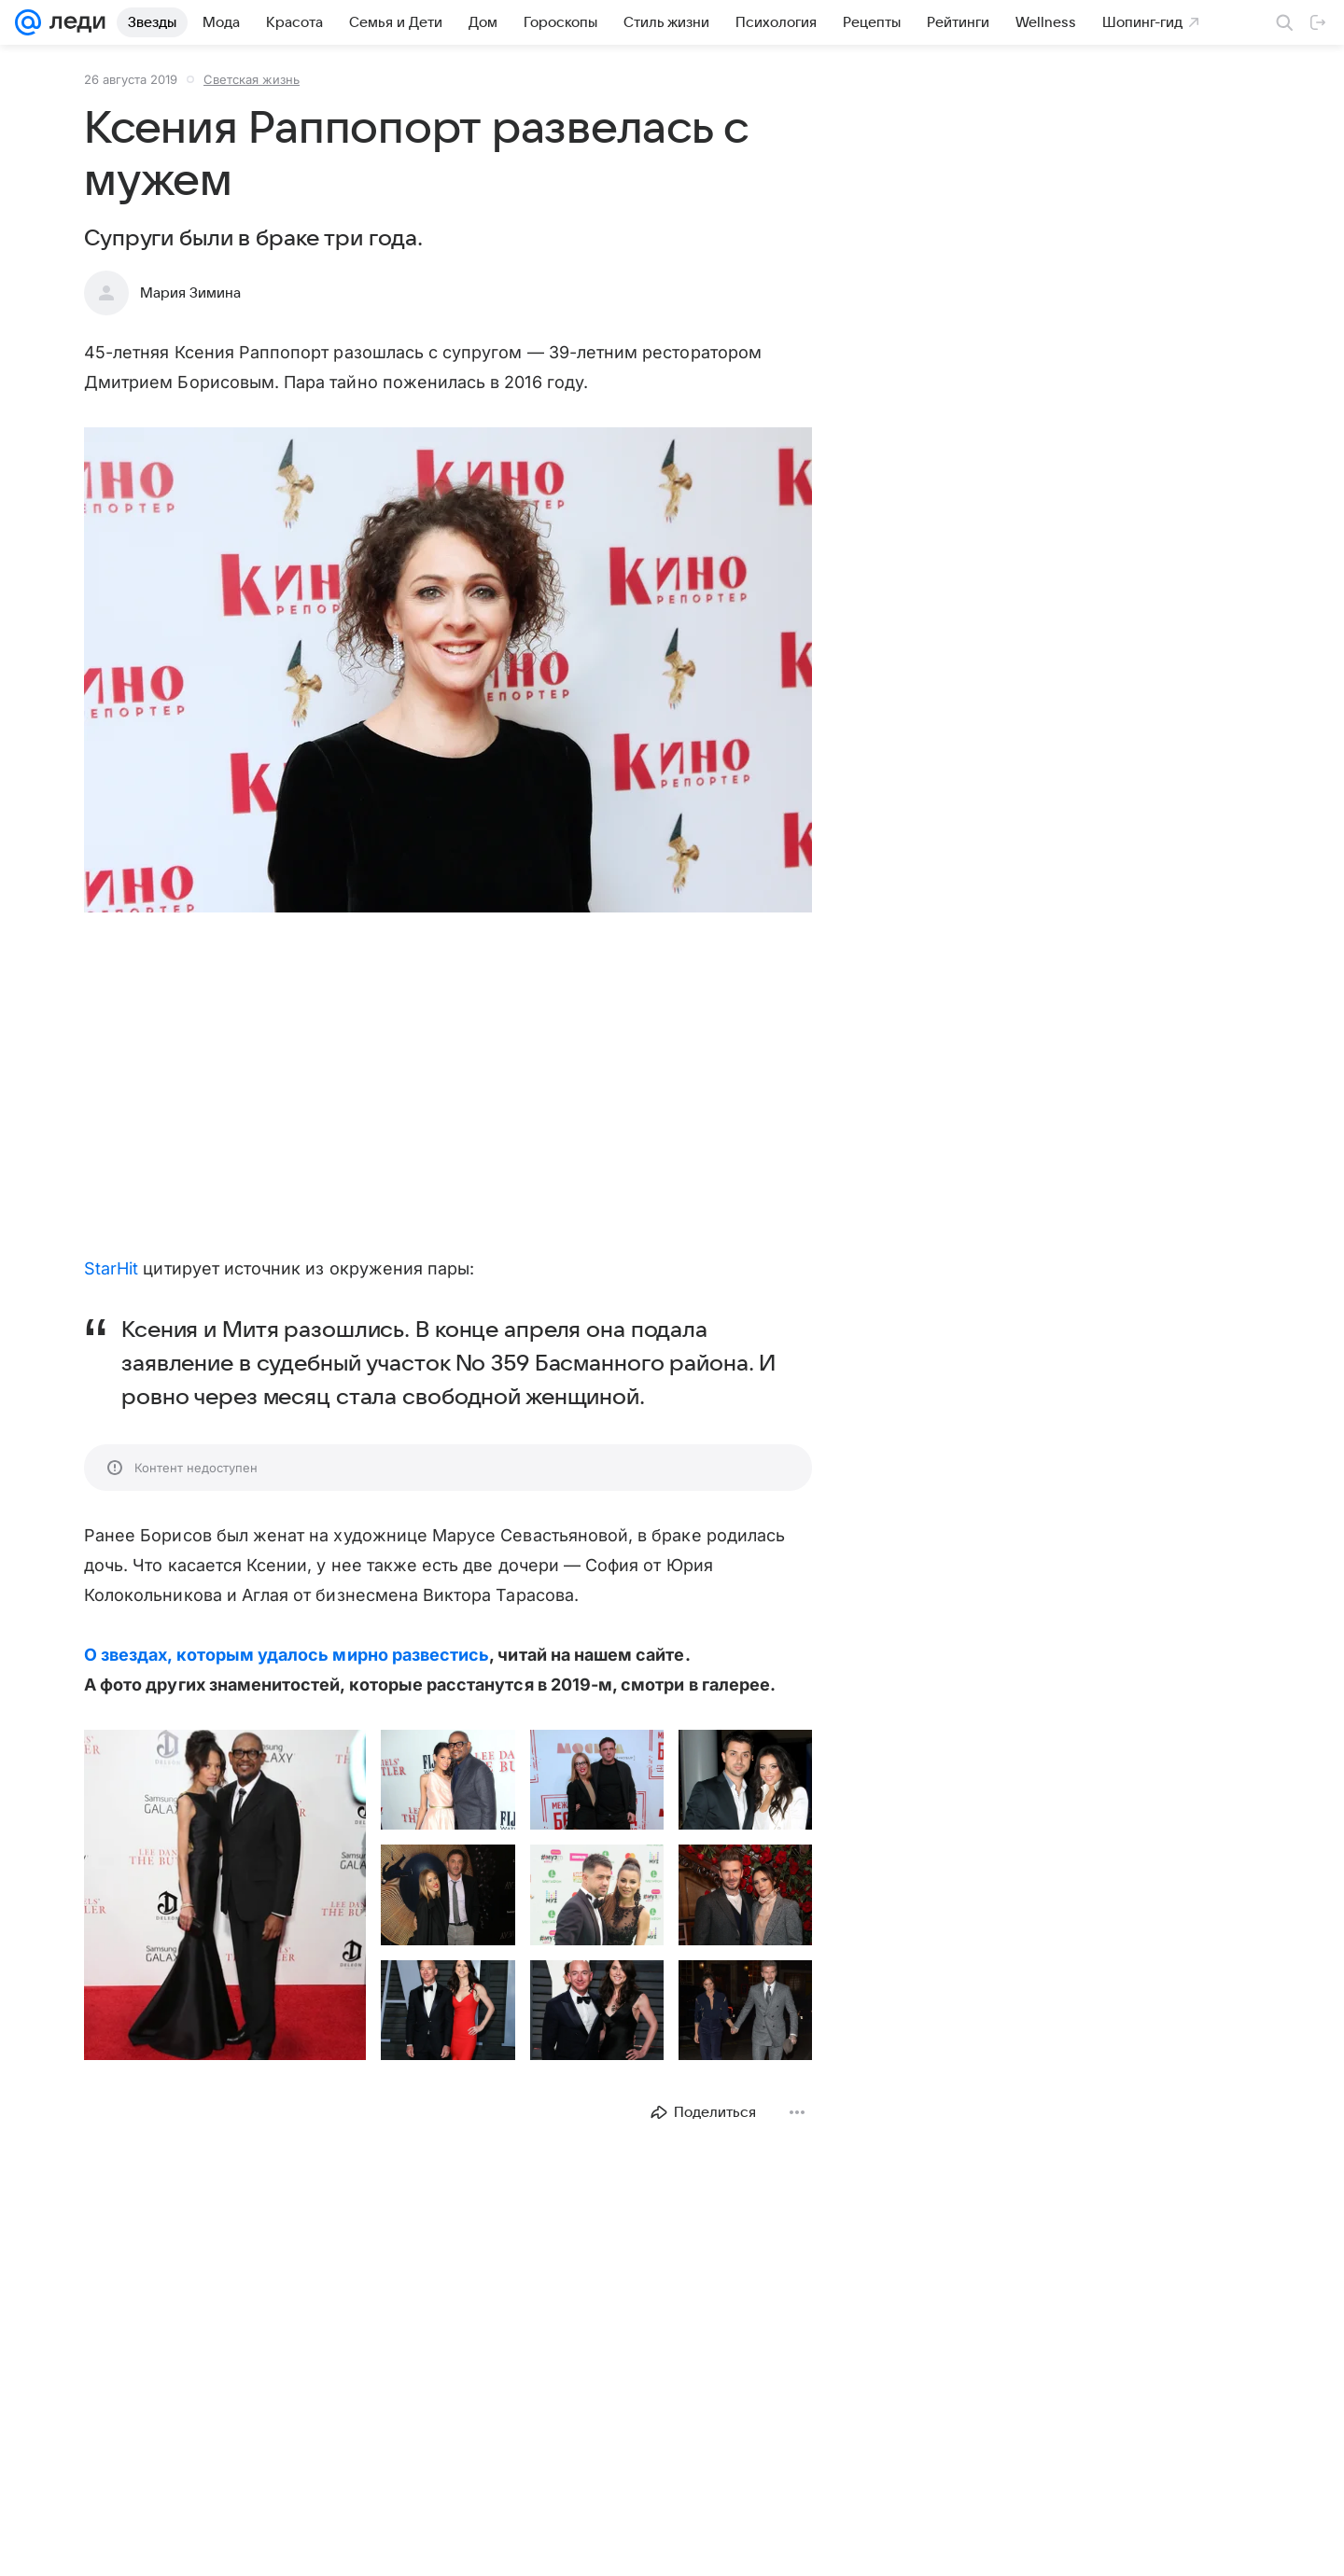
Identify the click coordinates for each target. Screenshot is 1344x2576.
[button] (448, 671)
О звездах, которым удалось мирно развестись (286, 1654)
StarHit (111, 1268)
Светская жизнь (251, 79)
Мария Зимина (190, 292)
